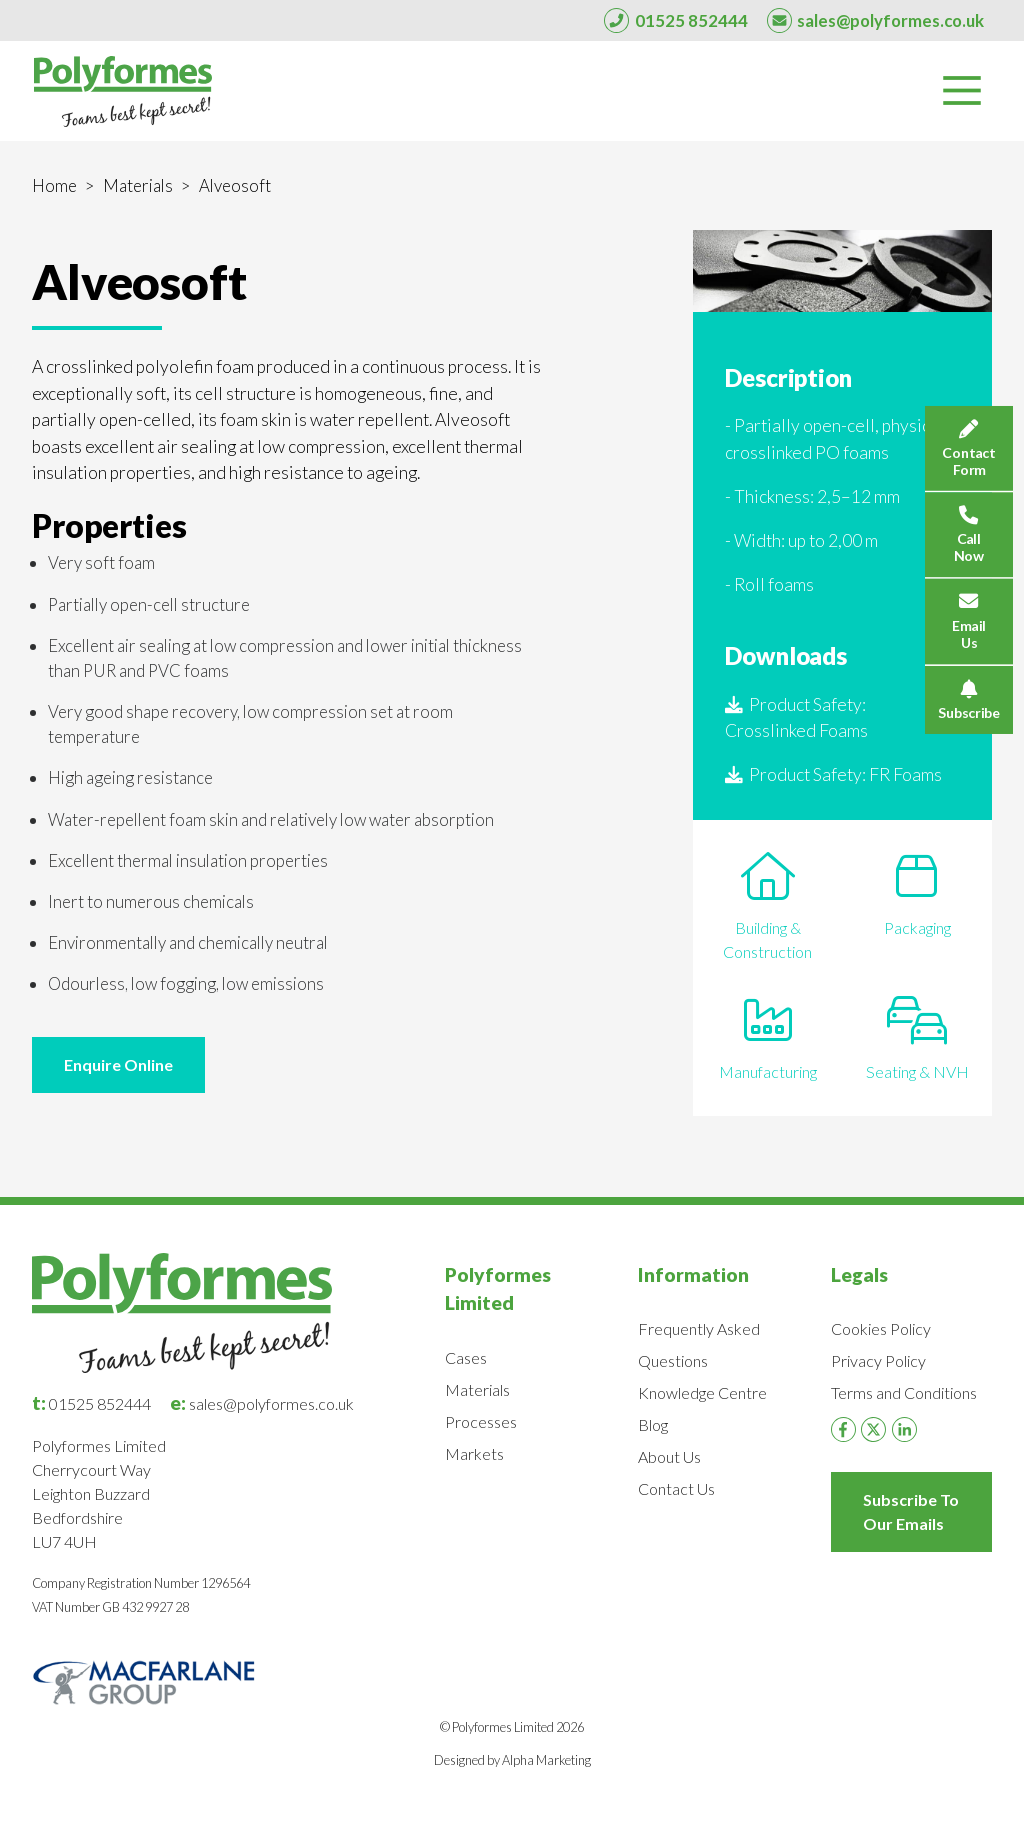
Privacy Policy (878, 1360)
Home (54, 185)
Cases (466, 1357)
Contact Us (676, 1488)
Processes (481, 1421)
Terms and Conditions (904, 1392)
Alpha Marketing (546, 1760)
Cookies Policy (881, 1328)
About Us (669, 1456)
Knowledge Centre (702, 1392)
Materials (138, 185)
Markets (474, 1453)
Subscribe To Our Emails (911, 1511)
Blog (653, 1424)
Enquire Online (118, 1064)
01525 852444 (91, 1403)
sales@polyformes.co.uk (262, 1403)
